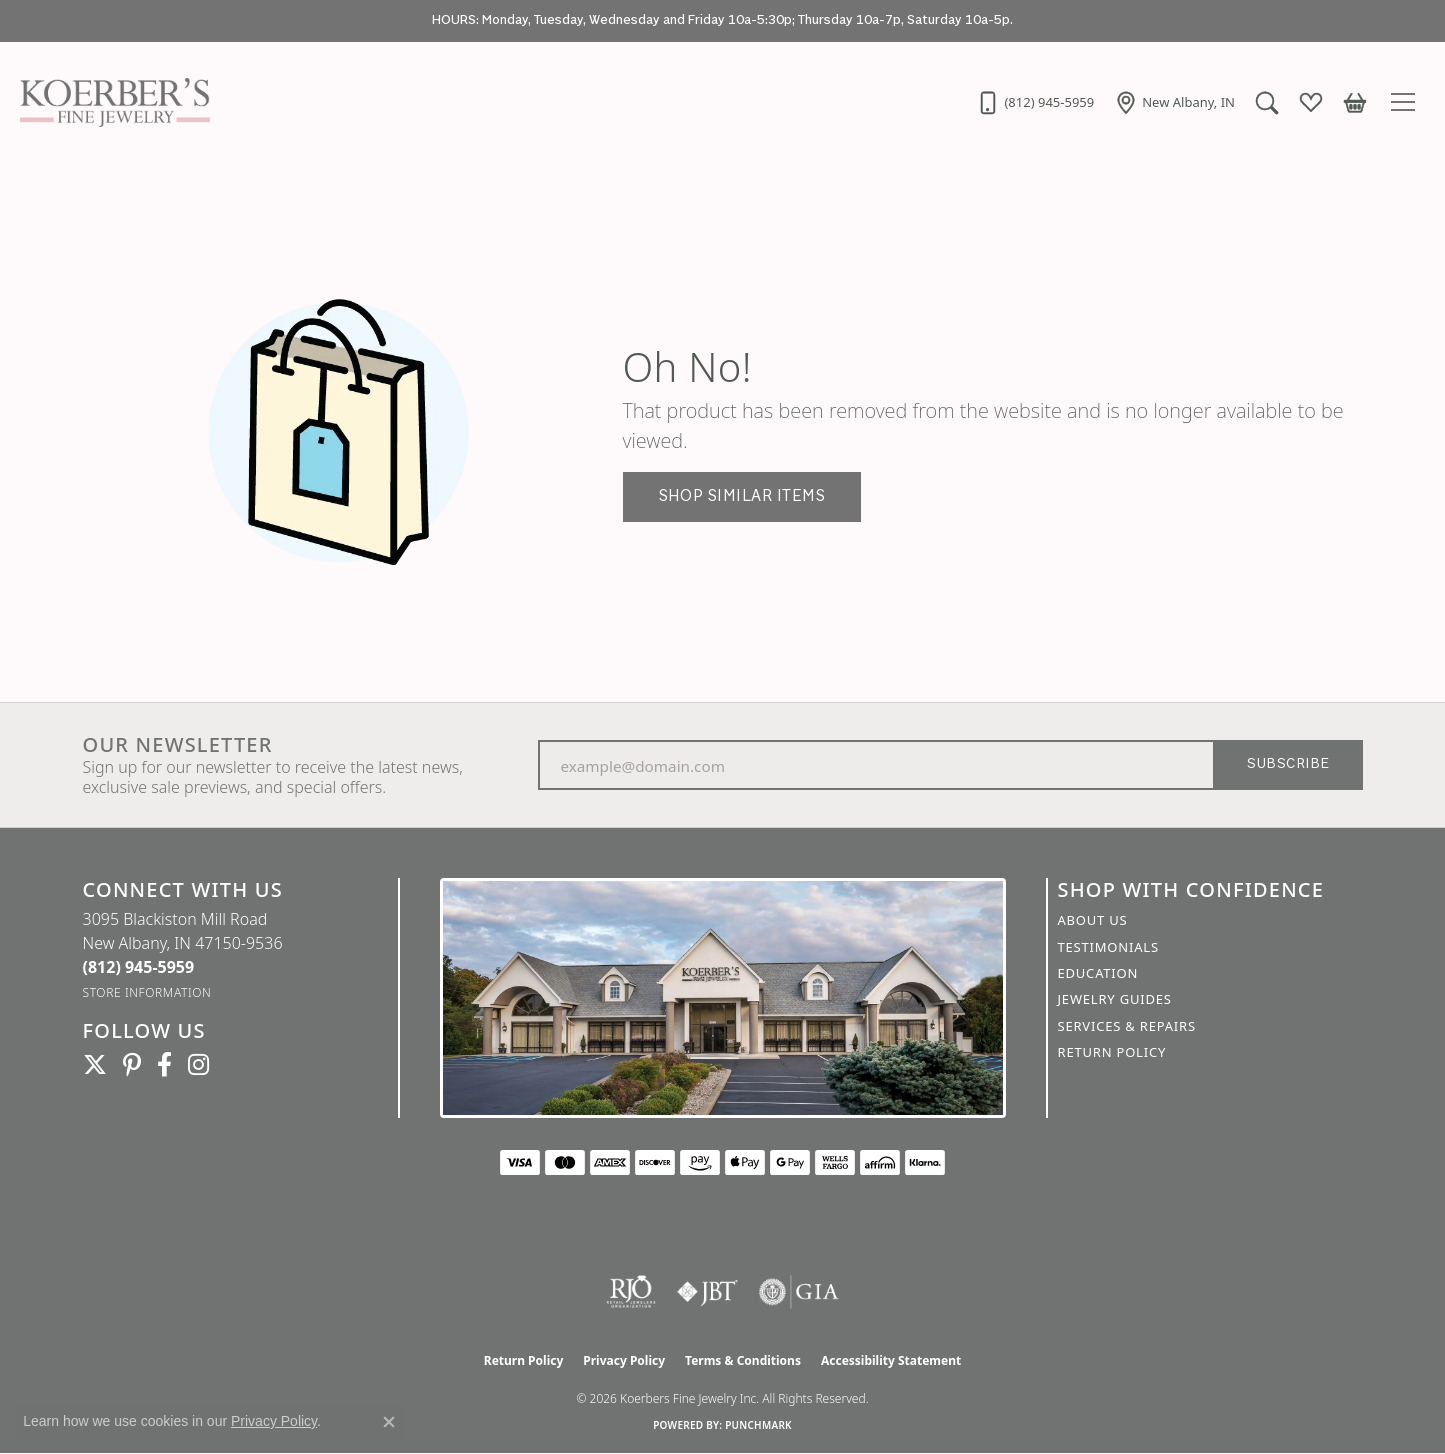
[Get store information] (147, 992)
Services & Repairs (1127, 1026)
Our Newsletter (178, 745)
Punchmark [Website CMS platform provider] (758, 1425)
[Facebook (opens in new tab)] (164, 1065)
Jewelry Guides (1115, 999)
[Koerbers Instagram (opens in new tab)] (198, 1065)
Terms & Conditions (743, 1360)
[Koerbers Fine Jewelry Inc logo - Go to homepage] (110, 102)
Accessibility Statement (891, 1360)
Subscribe (1288, 764)
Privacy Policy (624, 1360)
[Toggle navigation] (1406, 102)
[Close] (1420, 21)
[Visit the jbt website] (708, 1292)
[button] (1267, 102)
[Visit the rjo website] (631, 1292)
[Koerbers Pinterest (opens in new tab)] (132, 1065)
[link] (1035, 102)
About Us (1093, 920)
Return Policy (1112, 1052)
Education (1098, 973)
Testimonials (1108, 947)
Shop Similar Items (742, 496)
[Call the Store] (139, 967)
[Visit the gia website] (799, 1292)
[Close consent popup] (389, 1422)
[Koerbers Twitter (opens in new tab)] (95, 1065)
